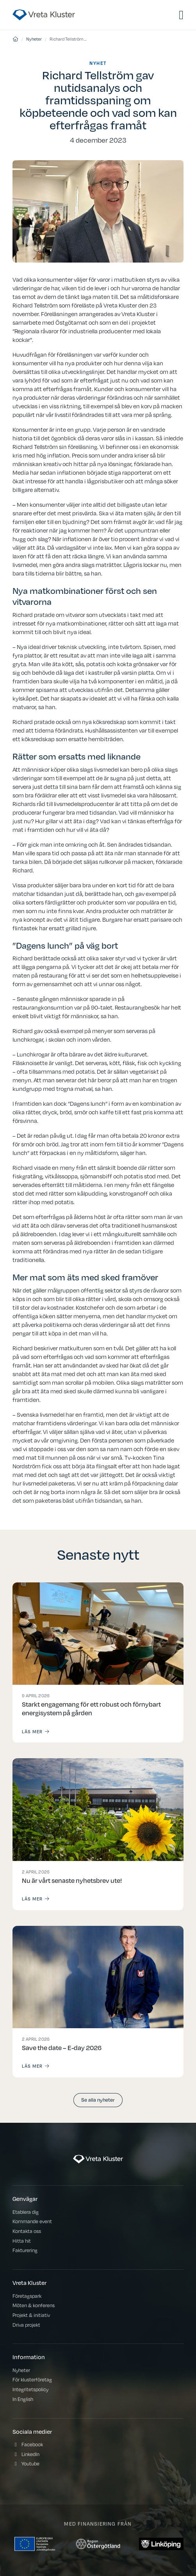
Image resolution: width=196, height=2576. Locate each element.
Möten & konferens (33, 2305)
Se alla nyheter (98, 2100)
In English (22, 2399)
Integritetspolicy (30, 2389)
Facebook (32, 2444)
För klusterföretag (32, 2380)
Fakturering (24, 2250)
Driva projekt (26, 2325)
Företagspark (26, 2296)
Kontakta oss (26, 2231)
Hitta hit (21, 2241)
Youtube (30, 2464)
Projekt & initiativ (31, 2315)
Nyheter (34, 39)
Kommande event (32, 2221)
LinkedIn (30, 2454)
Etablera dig (25, 2212)
